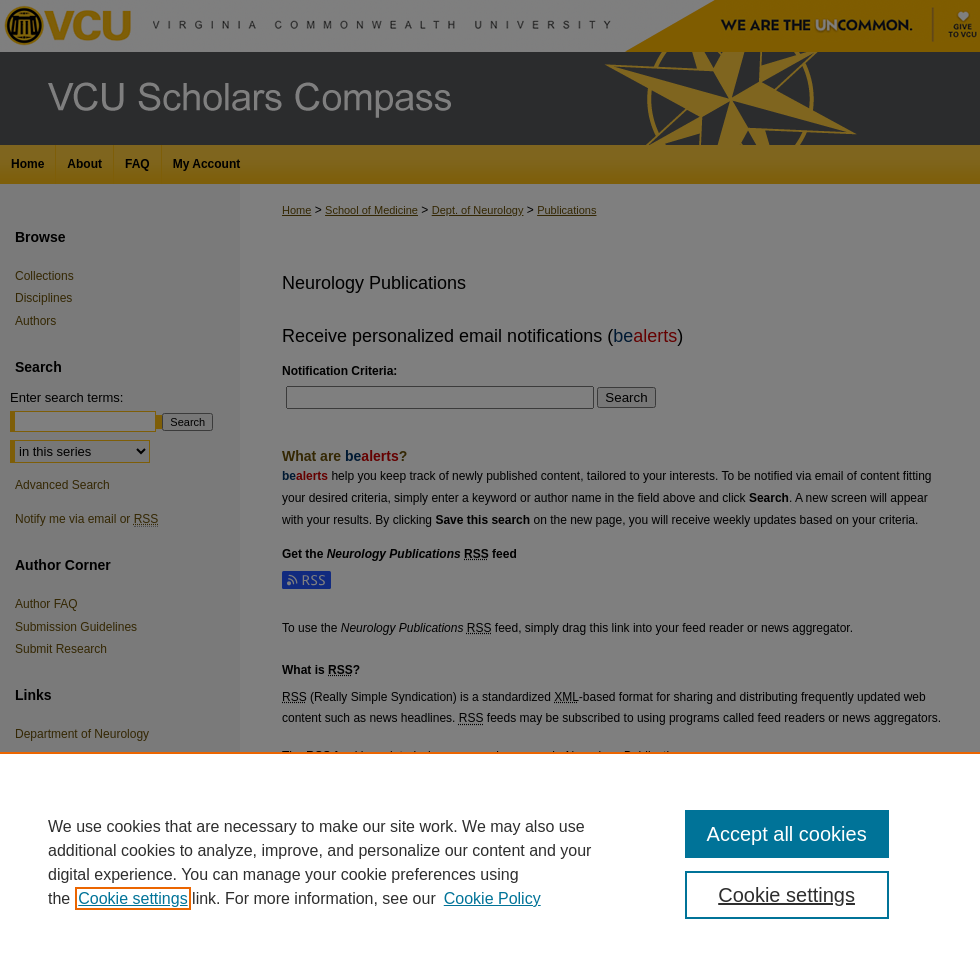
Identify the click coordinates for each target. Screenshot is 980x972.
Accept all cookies (787, 834)
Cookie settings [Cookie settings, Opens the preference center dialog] (786, 895)
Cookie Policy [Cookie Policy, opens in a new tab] (492, 898)
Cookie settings (132, 898)
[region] (490, 862)
